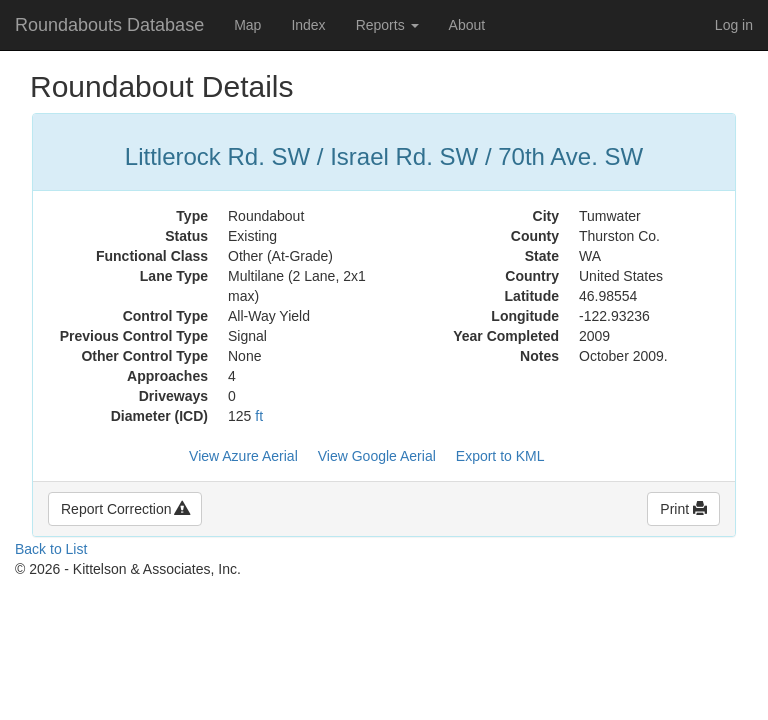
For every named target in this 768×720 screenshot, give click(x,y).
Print (683, 509)
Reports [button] (387, 25)
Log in (734, 25)
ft (259, 416)
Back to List (51, 549)
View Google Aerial (377, 456)
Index (308, 25)
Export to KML (500, 456)
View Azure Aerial (243, 456)
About (467, 25)
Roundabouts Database (109, 25)
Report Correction (125, 509)
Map (247, 25)
